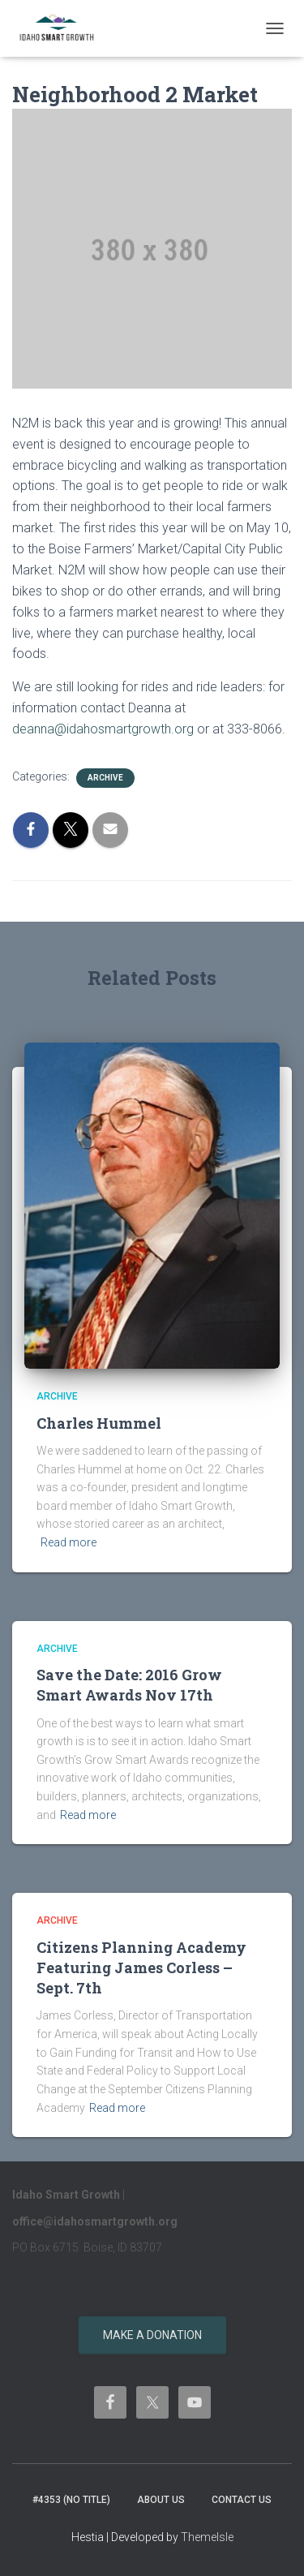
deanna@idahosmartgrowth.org (103, 729)
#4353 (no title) (71, 2499)
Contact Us (242, 2499)
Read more (68, 1542)
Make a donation (152, 2335)
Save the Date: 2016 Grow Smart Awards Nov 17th (129, 1685)
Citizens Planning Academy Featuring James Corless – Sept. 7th (141, 1967)
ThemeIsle (207, 2537)
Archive (105, 777)
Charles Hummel (98, 1423)
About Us (161, 2499)
